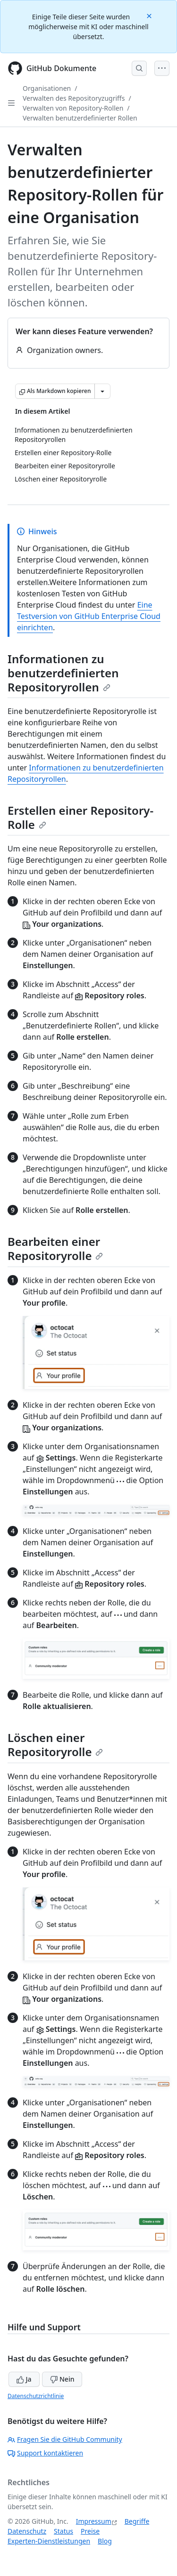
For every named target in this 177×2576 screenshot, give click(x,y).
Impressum (93, 2521)
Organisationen (47, 88)
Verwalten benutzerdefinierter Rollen (80, 117)
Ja (24, 2379)
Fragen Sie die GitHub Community (65, 2439)
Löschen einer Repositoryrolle (55, 1744)
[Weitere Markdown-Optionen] (102, 391)
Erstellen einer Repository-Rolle (80, 817)
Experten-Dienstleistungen (49, 2540)
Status (63, 2531)
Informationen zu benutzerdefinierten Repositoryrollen (63, 673)
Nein (62, 2379)
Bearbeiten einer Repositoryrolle (55, 1248)
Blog (105, 2540)
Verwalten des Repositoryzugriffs (74, 98)
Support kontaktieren (45, 2452)
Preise (90, 2531)
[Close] (150, 15)
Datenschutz (27, 2531)
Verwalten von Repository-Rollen (73, 108)
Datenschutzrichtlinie (36, 2396)
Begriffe (137, 2521)
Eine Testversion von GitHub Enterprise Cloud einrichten (88, 616)
